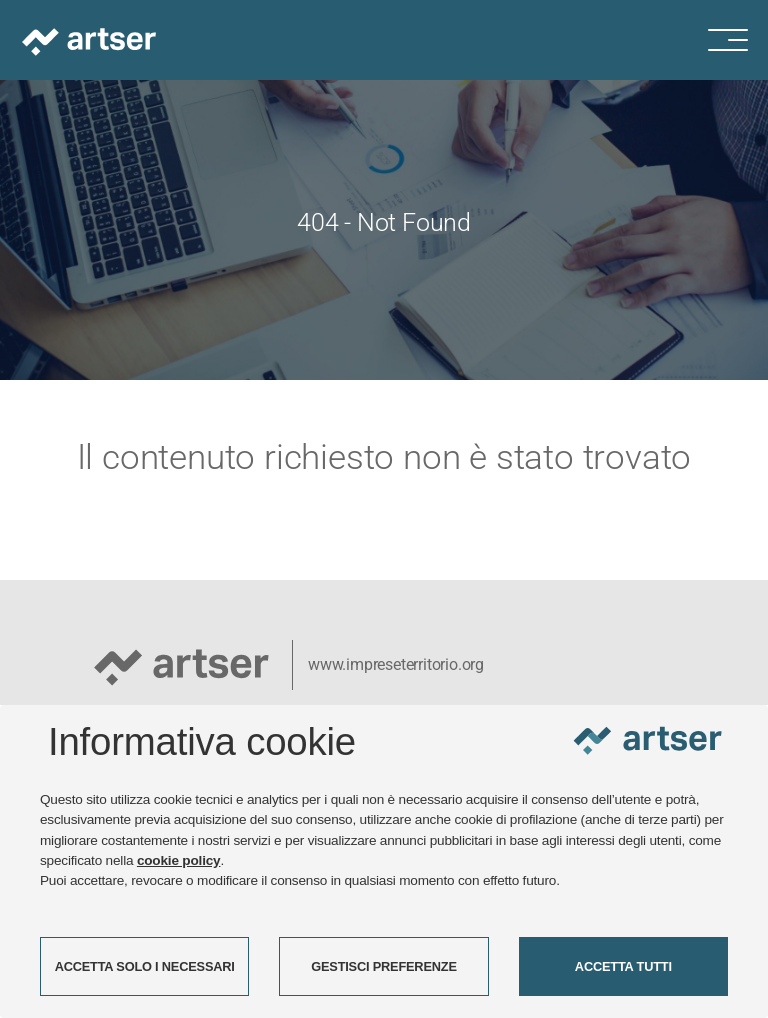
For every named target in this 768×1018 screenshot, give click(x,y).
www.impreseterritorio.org (396, 664)
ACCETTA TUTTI (623, 966)
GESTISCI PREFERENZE (384, 966)
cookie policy (179, 860)
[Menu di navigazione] (738, 40)
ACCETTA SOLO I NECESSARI (145, 966)
